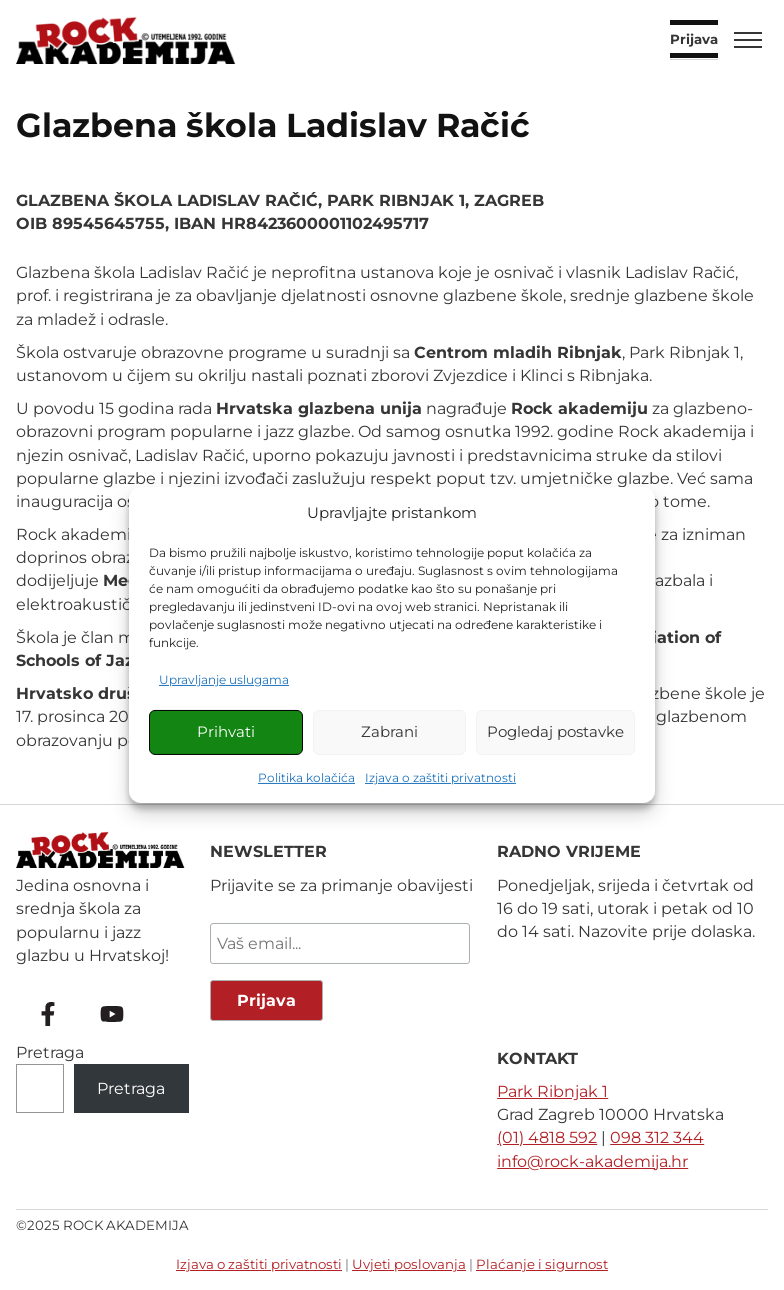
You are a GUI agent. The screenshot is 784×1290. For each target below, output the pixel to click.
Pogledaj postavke (555, 731)
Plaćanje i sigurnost (542, 1264)
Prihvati (226, 731)
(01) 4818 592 (547, 1137)
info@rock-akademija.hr (592, 1161)
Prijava (694, 40)
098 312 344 (657, 1137)
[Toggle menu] (748, 40)
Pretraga (50, 1052)
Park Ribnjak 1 (552, 1091)
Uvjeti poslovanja (409, 1264)
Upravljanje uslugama (224, 679)
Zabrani (389, 731)
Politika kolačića (306, 777)
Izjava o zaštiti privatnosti (440, 777)
